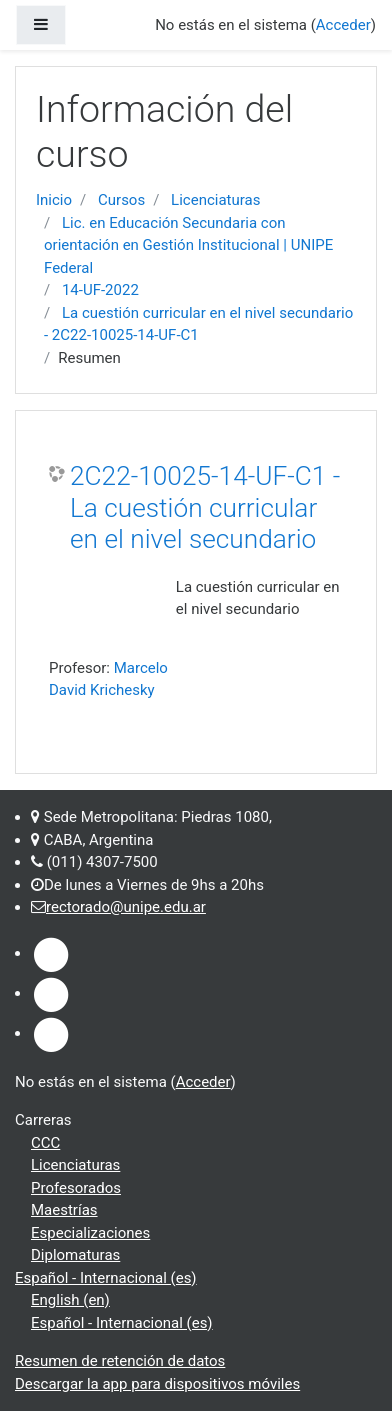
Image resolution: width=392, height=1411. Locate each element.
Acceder (203, 1082)
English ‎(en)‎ (70, 1300)
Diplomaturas (75, 1255)
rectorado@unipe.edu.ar (126, 907)
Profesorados (76, 1188)
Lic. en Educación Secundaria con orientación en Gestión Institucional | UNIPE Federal (188, 245)
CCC (45, 1143)
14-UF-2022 (100, 290)
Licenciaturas (215, 200)
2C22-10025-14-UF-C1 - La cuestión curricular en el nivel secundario (205, 507)
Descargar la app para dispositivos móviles (157, 1384)
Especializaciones (90, 1233)
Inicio (54, 200)
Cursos (121, 200)
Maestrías (64, 1210)
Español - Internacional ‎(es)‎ (106, 1278)
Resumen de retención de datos (120, 1361)
